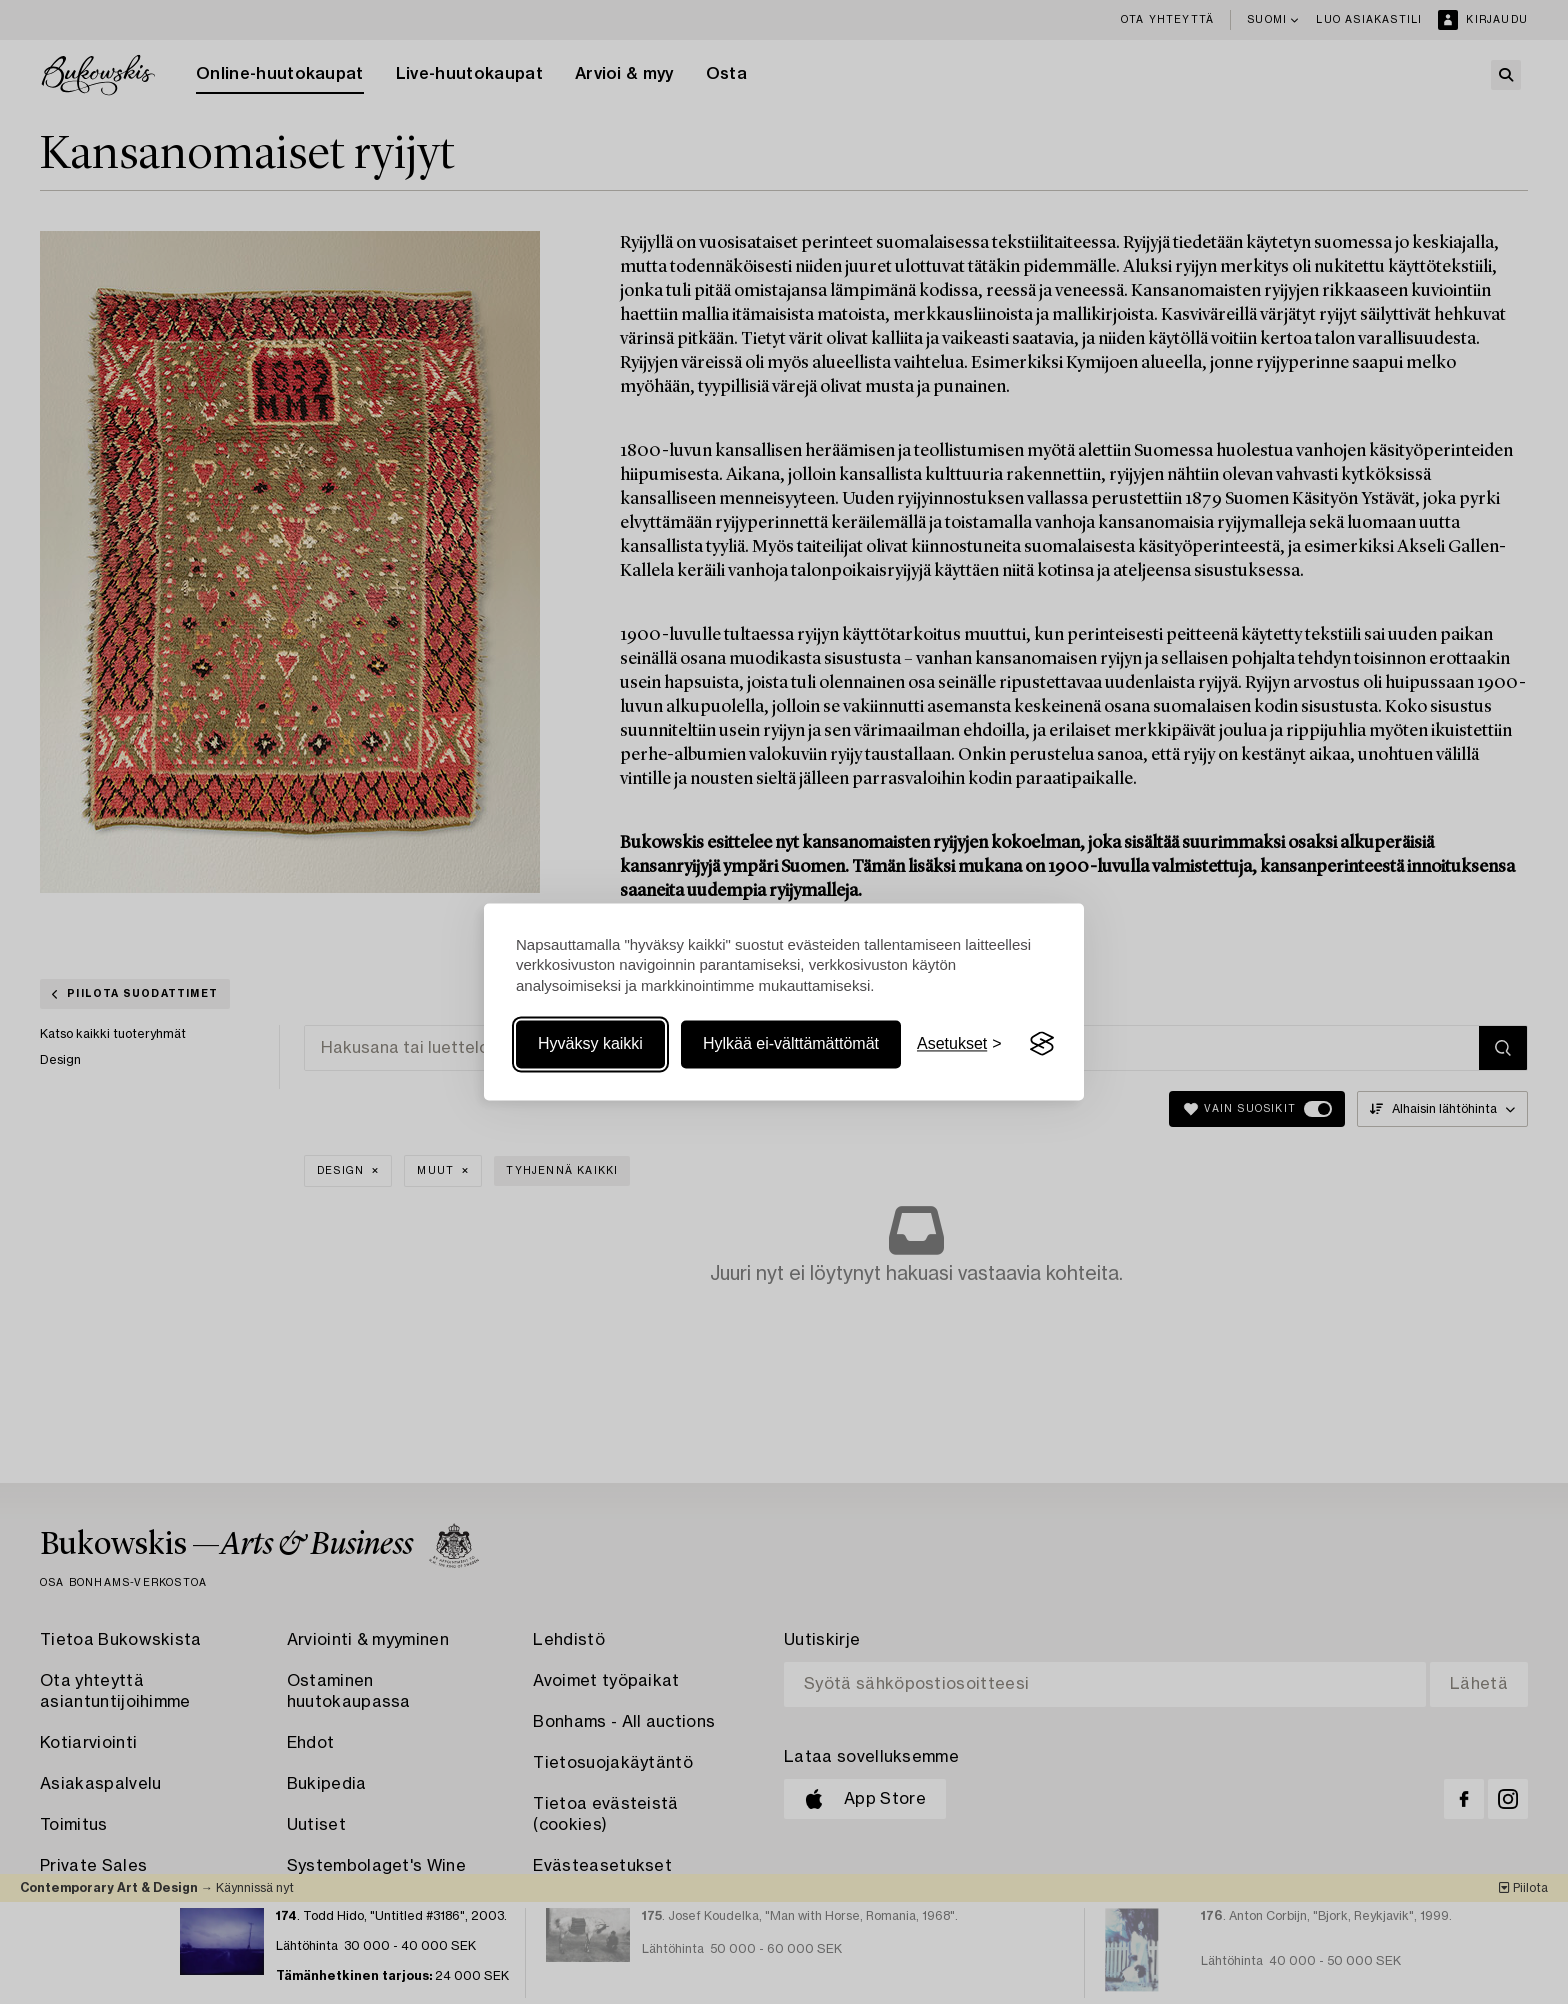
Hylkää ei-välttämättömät (791, 1043)
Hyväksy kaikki (590, 1043)
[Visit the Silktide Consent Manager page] (1042, 1044)
